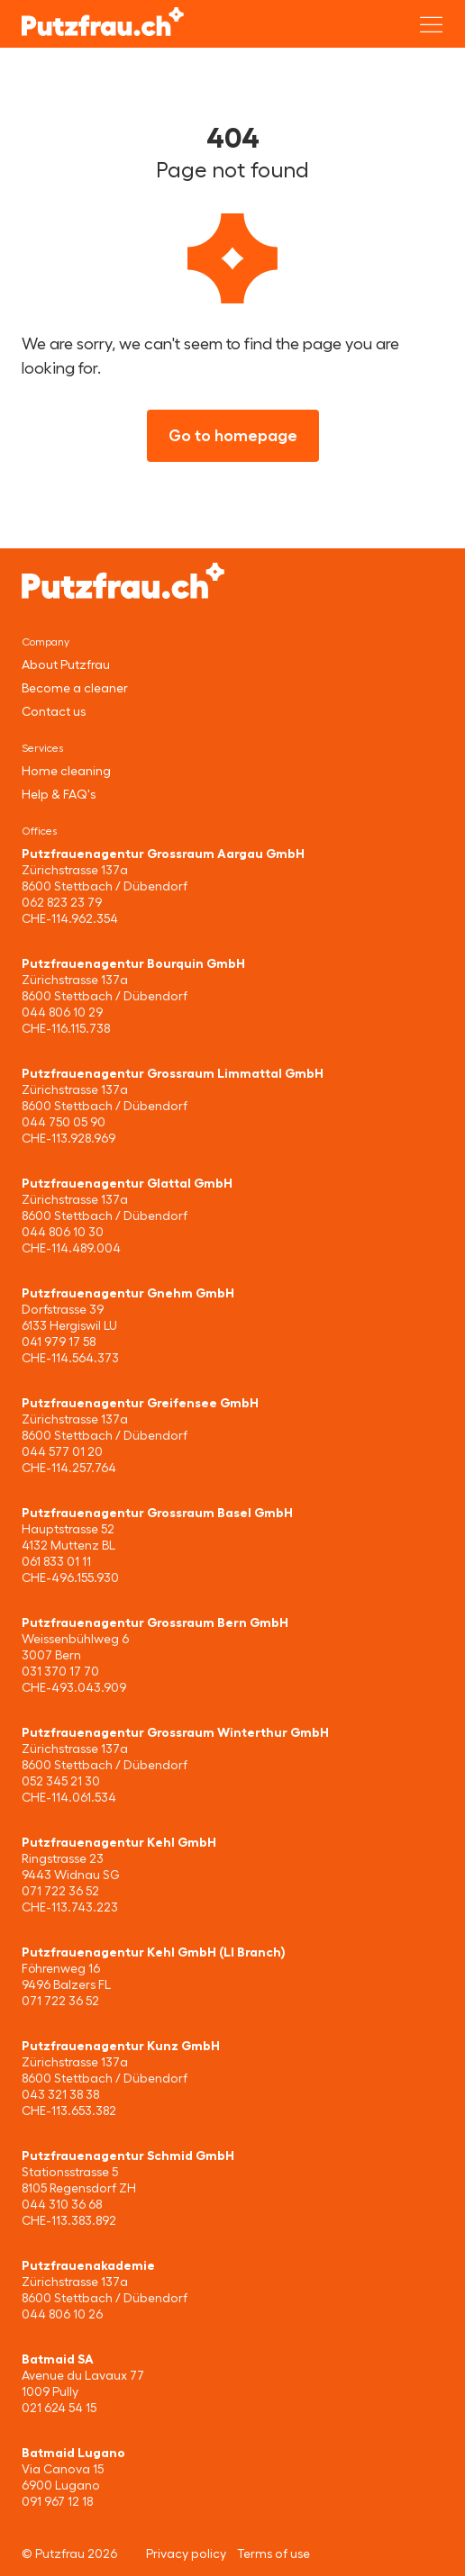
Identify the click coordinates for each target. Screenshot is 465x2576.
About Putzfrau (66, 664)
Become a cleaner (75, 688)
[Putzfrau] (103, 21)
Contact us (54, 711)
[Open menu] (431, 24)
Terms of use (273, 2553)
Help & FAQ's (59, 794)
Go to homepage (233, 436)
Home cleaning (66, 771)
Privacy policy (186, 2553)
